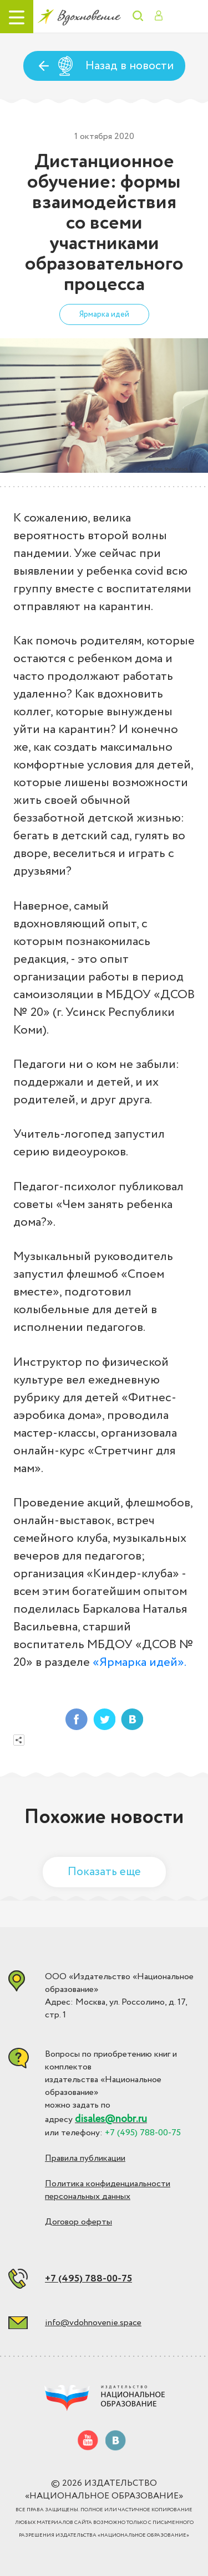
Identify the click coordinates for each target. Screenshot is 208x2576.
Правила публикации (85, 2158)
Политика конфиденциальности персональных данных (107, 2190)
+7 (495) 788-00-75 (88, 2279)
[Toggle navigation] (16, 16)
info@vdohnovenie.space (93, 2322)
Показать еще (104, 1872)
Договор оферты (78, 2222)
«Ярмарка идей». (139, 1662)
